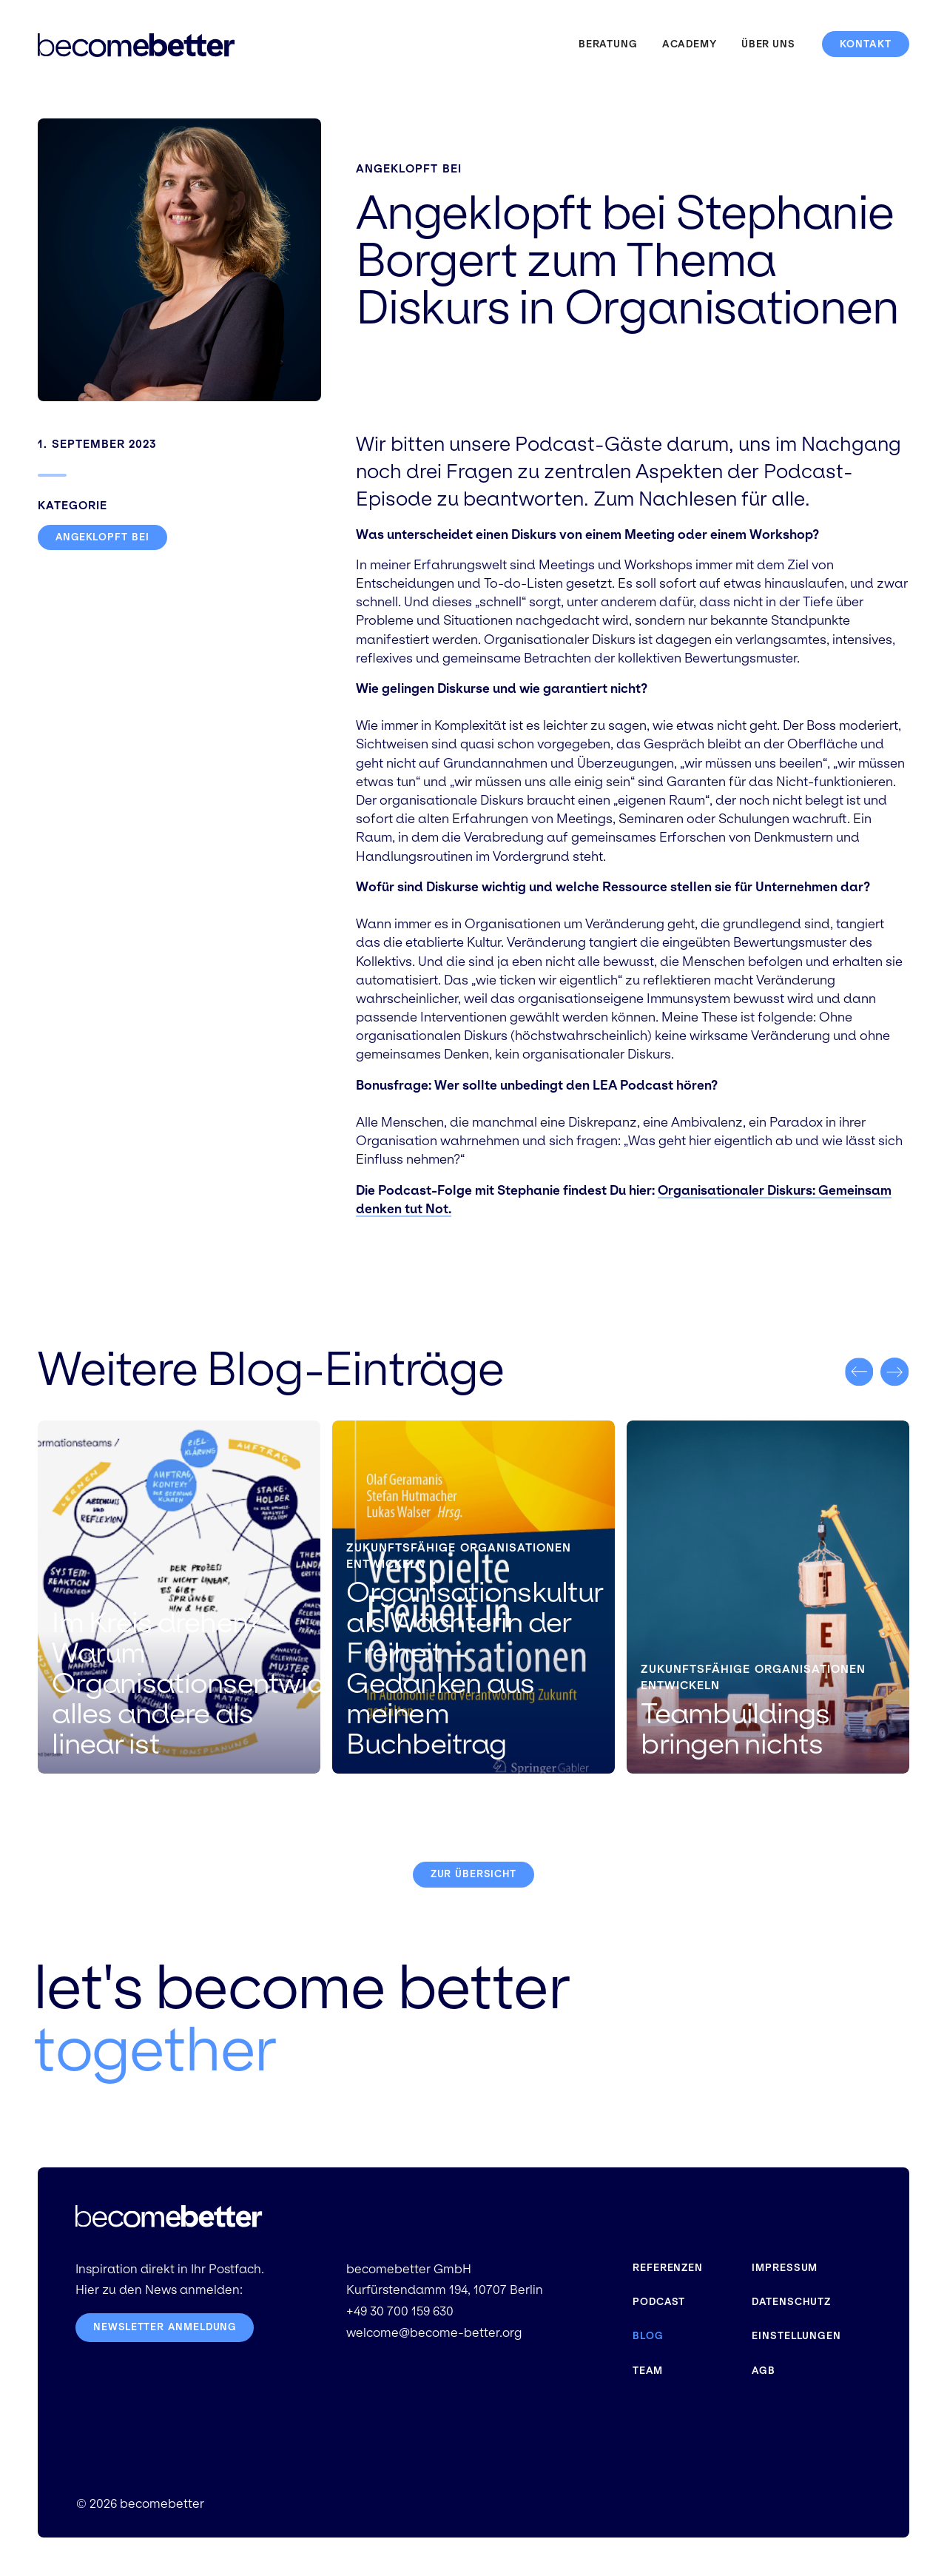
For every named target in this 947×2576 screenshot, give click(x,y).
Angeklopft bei (409, 168)
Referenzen (668, 2267)
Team (648, 2368)
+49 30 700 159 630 (400, 2312)
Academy (689, 44)
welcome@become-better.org (434, 2334)
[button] (859, 1372)
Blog (648, 2335)
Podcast (659, 2301)
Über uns (768, 44)
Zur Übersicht (473, 1874)
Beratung (608, 44)
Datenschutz (792, 2301)
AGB (764, 2368)
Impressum (785, 2267)
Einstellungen (797, 2335)
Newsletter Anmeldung (166, 2328)
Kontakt (866, 44)
